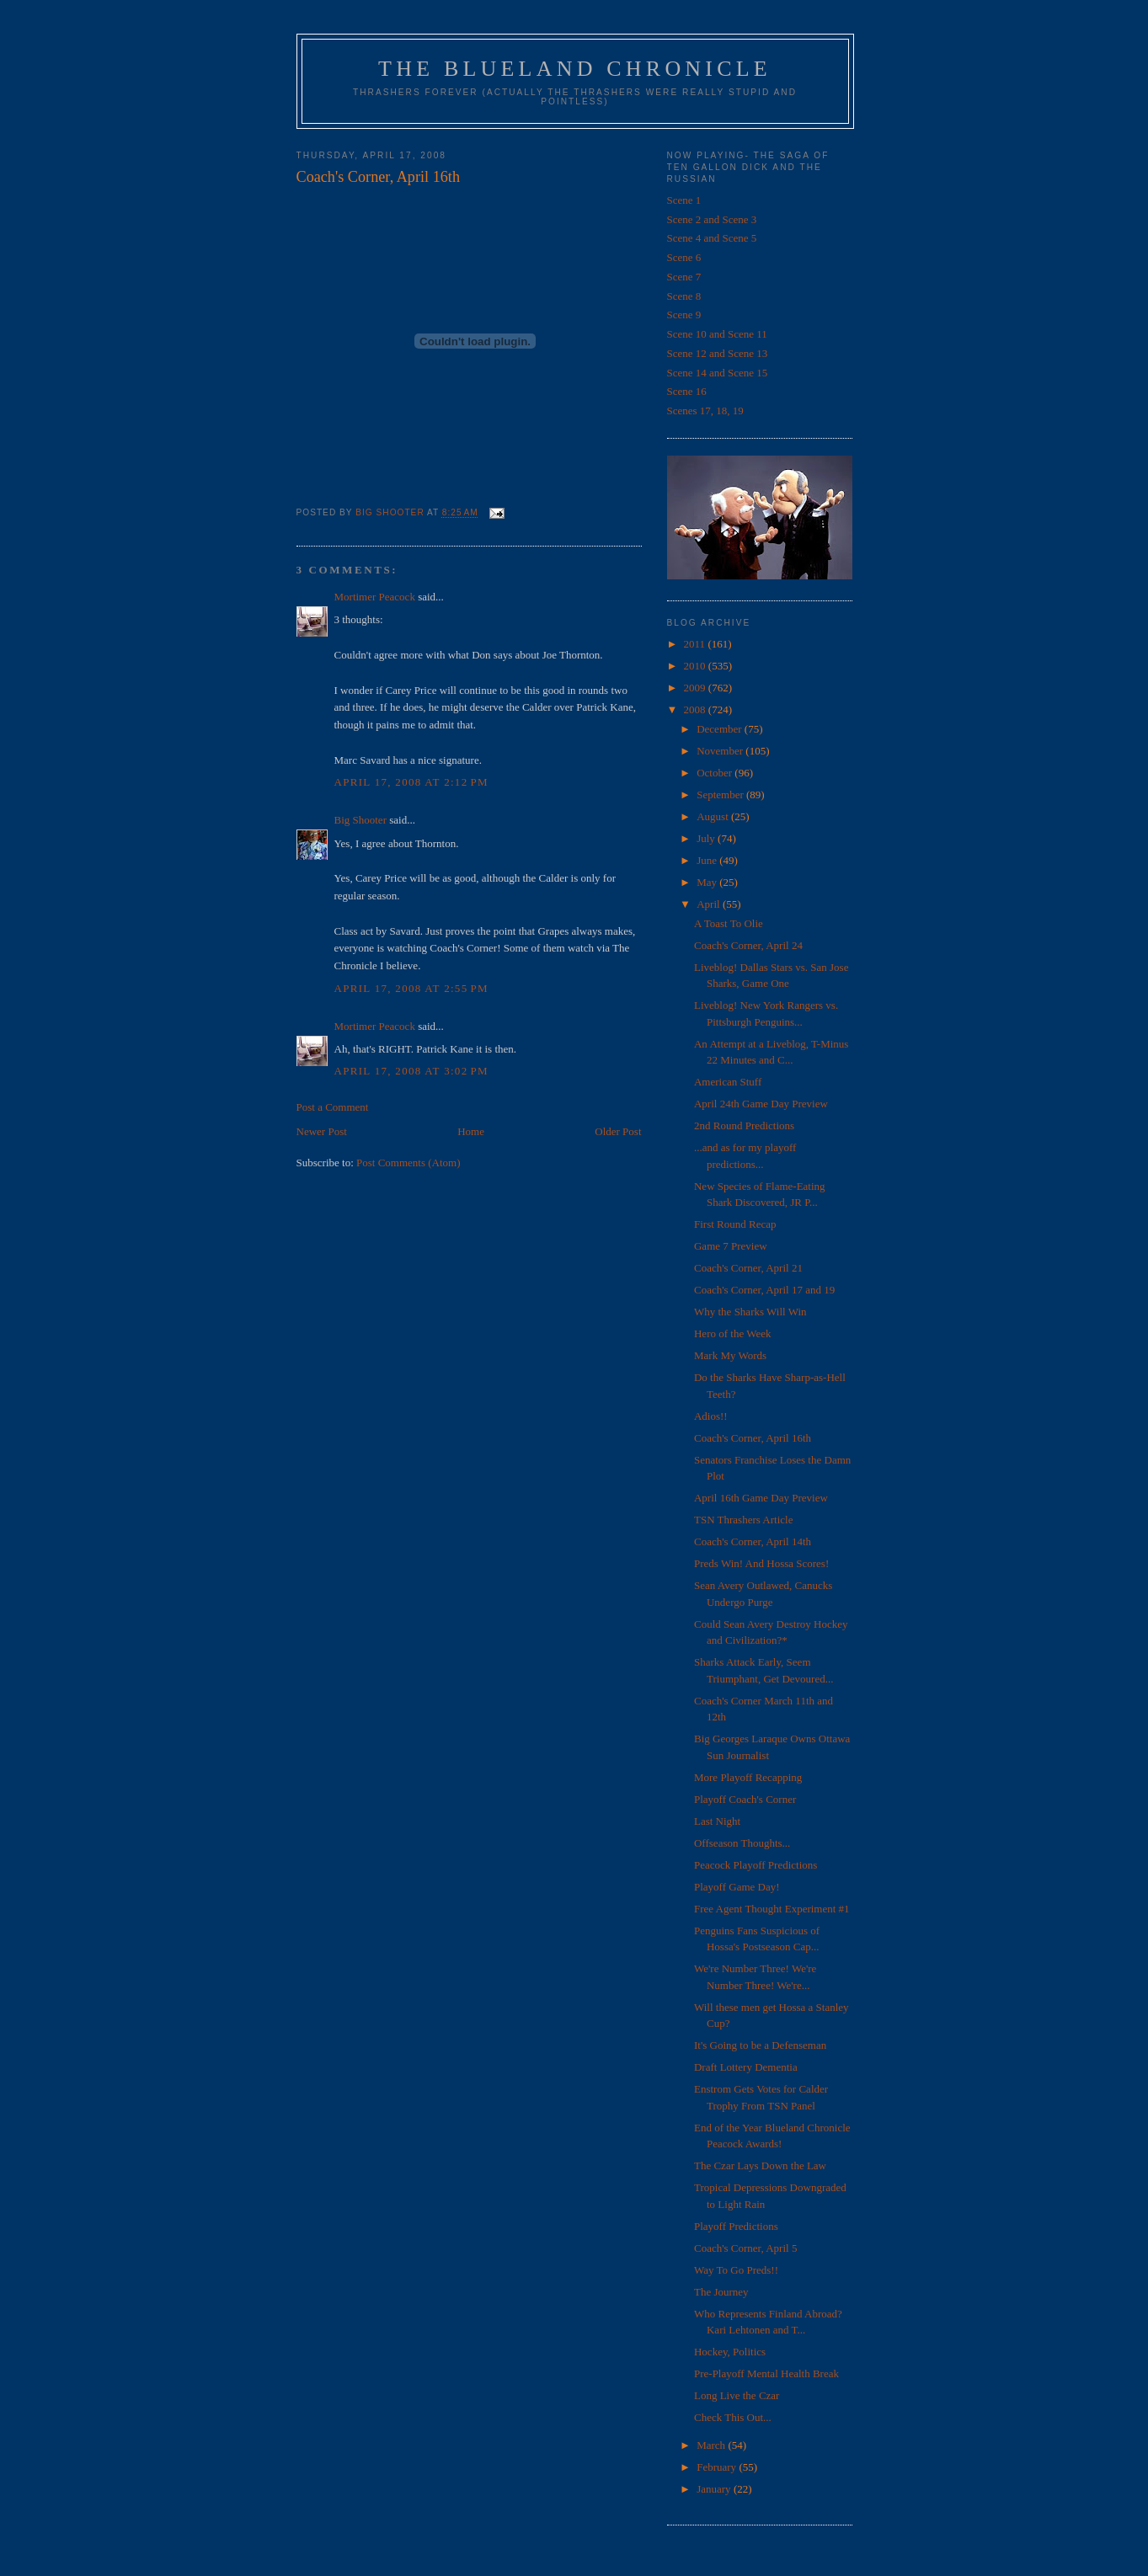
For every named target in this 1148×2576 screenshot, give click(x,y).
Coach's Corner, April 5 (745, 2248)
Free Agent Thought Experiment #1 (772, 1908)
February (718, 2467)
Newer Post (321, 1131)
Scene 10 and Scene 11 (717, 334)
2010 (696, 665)
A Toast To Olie (728, 923)
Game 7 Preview (730, 1246)
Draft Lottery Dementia (746, 2067)
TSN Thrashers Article (743, 1519)
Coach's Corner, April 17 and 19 (764, 1289)
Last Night (717, 1821)
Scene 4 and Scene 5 (712, 238)
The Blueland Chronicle (575, 68)
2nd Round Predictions (744, 1125)
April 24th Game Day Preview (761, 1103)
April (710, 904)
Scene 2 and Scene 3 (712, 219)
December (721, 729)
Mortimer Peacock (374, 596)
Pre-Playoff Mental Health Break (766, 2373)
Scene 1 (684, 200)
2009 (696, 687)
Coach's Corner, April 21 (748, 1267)
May (708, 882)
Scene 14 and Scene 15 (717, 372)
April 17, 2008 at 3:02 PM (411, 1070)
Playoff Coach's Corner (745, 1799)
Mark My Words (730, 1355)
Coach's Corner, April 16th (752, 1438)
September (721, 794)
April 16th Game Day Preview (761, 1497)
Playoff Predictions (736, 2226)
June (708, 860)
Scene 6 (684, 257)
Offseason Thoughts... (742, 1843)
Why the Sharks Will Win (750, 1311)
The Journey (721, 2291)
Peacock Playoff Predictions (755, 1865)
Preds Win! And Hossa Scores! (761, 1563)
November (721, 750)
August (714, 816)
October (715, 772)
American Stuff (727, 1081)
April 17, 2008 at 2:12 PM (411, 782)
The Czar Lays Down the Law (760, 2165)
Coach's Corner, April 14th (752, 1541)
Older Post (618, 1131)
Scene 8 (684, 296)
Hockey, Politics (730, 2351)
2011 (696, 643)
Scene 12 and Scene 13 (717, 353)
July (707, 838)
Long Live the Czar (736, 2395)
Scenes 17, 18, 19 (705, 410)
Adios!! (711, 1416)
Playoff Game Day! (737, 1886)
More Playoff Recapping (748, 1777)
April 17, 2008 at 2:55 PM (411, 988)
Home (470, 1131)
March (712, 2445)
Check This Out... (733, 2417)
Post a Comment (332, 1107)
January (715, 2489)
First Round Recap (735, 1224)
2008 (696, 709)
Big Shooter (360, 819)
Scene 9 (684, 314)
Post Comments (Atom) (408, 1162)
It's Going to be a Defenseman (760, 2045)
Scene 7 (684, 276)
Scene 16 (687, 391)
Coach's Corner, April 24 (748, 945)
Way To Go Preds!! (736, 2270)
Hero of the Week (732, 1333)
